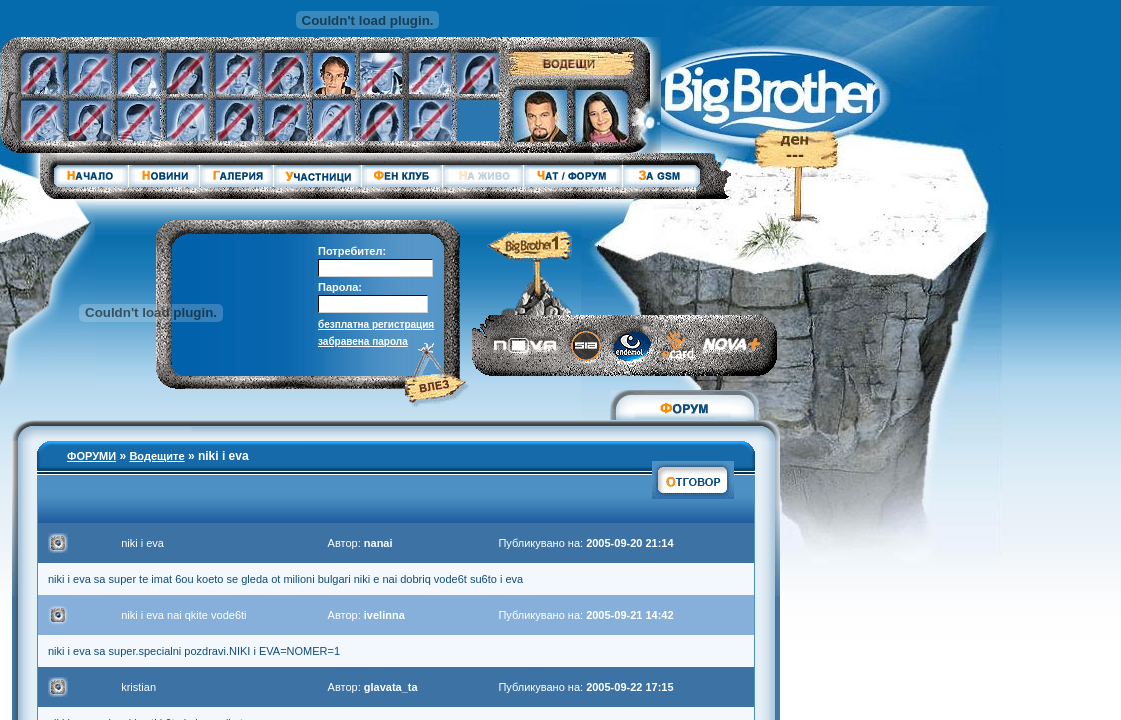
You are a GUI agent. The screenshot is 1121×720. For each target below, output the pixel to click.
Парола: (340, 287)
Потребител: (352, 251)
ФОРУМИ (91, 456)
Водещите (156, 456)
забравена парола (363, 341)
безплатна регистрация (376, 324)
